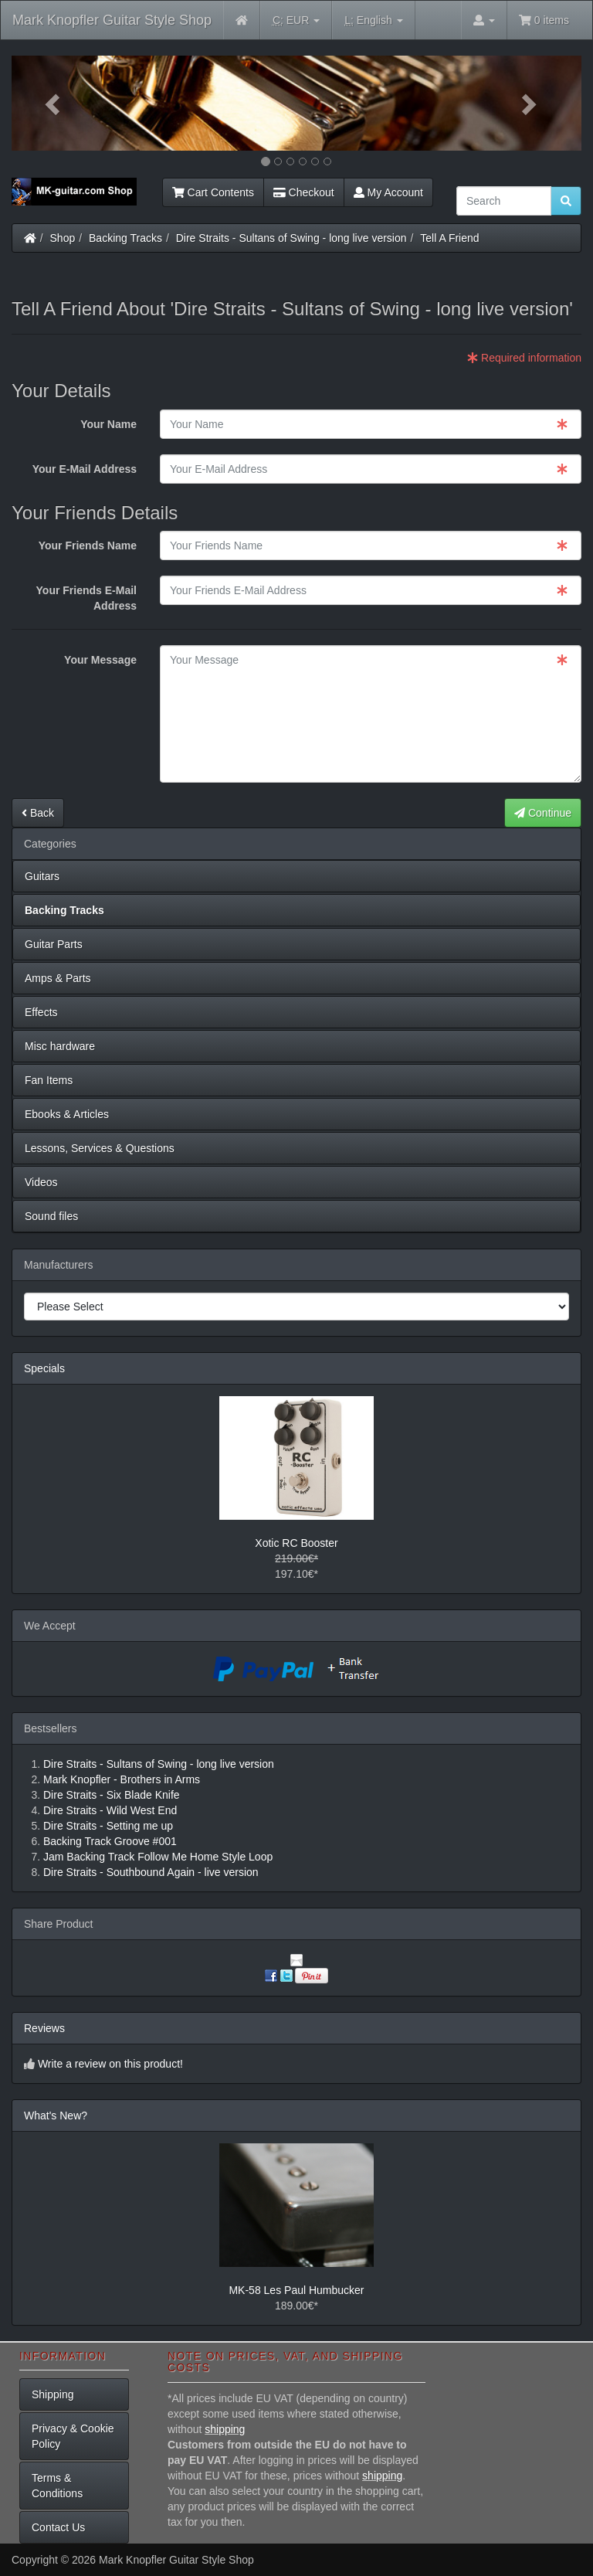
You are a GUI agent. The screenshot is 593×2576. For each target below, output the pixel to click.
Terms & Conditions (57, 2486)
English (373, 20)
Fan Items (49, 1080)
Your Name (108, 424)
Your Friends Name (88, 545)
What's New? (55, 2115)
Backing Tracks (125, 238)
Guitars (42, 876)
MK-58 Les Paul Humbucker (296, 2290)
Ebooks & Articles (67, 1114)
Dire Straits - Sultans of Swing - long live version (291, 238)
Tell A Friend (449, 238)
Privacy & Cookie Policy (73, 2436)
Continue (542, 813)
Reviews (44, 2028)
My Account (388, 192)
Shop (63, 238)
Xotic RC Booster (296, 1543)
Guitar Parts (54, 944)
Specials (44, 1368)
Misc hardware (60, 1046)
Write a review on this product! (110, 2064)
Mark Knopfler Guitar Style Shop (112, 20)
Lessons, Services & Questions (100, 1148)
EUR (296, 20)
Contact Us (58, 2527)
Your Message (100, 660)
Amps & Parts (58, 978)
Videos (41, 1182)
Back (38, 813)
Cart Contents (213, 192)
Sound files (51, 1216)
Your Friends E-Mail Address (86, 598)
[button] (54, 103)
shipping (225, 2429)
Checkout (303, 192)
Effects (41, 1012)
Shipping (53, 2394)
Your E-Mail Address (84, 469)
